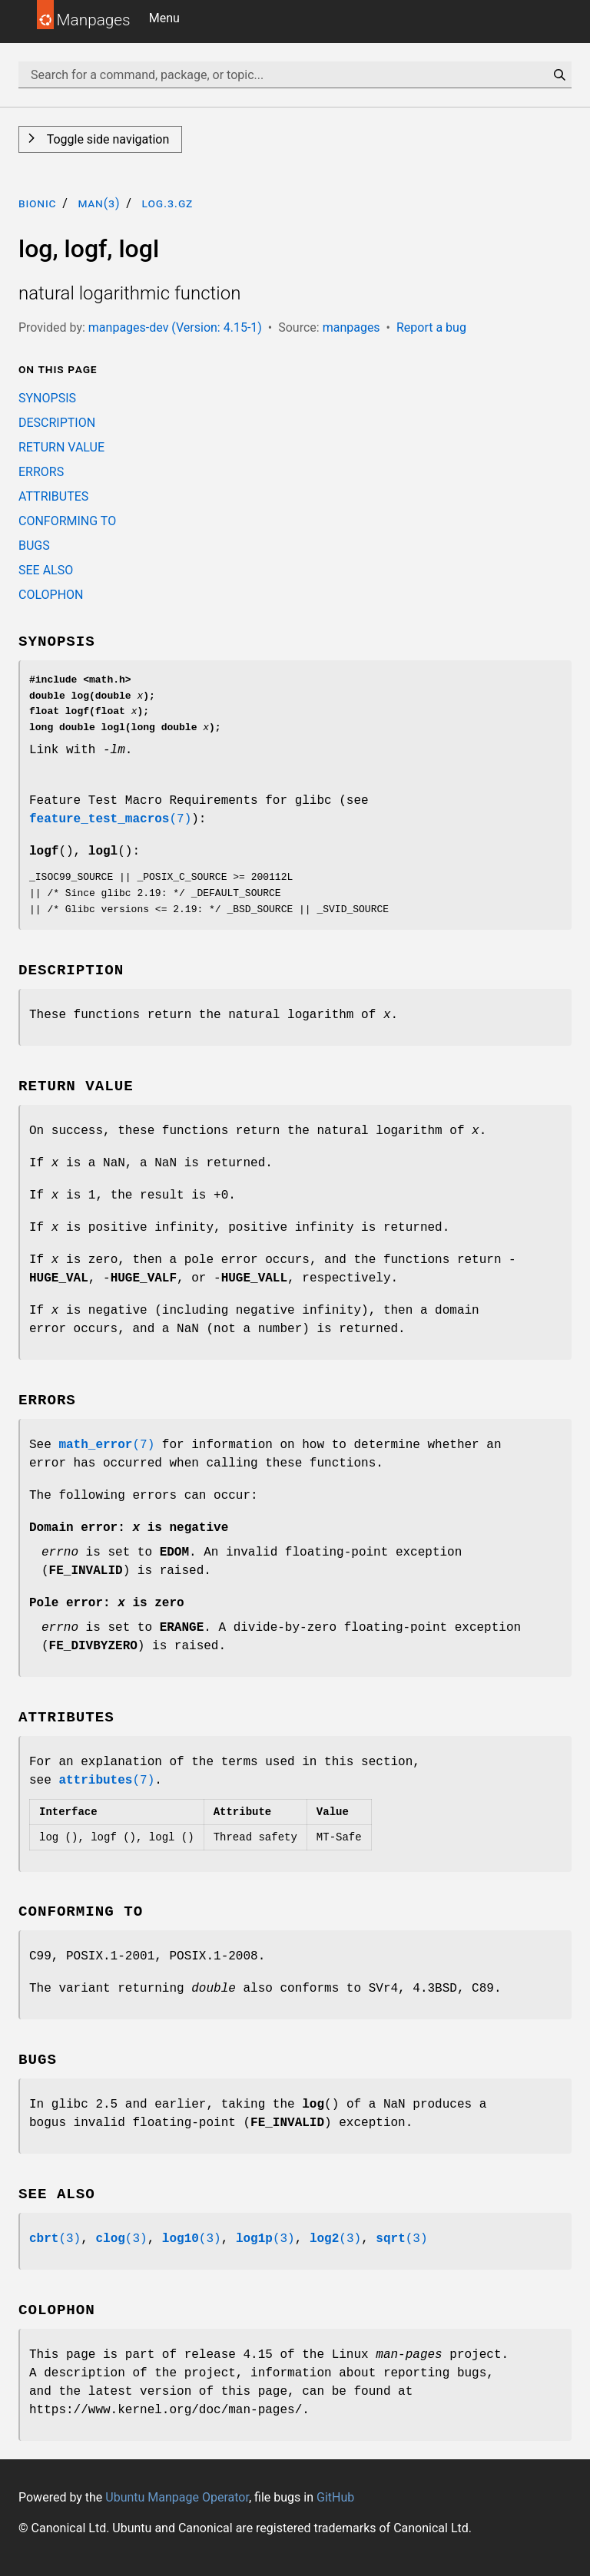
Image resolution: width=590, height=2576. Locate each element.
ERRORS (41, 472)
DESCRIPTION (56, 422)
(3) (55, 2239)
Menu (164, 18)
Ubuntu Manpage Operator (177, 2497)
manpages (351, 327)
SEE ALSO (45, 570)
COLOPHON (50, 594)
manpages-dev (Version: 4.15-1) (175, 327)
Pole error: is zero (106, 1603)
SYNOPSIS (47, 398)
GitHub (335, 2497)
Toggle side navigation (106, 139)
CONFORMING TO (67, 521)
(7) (110, 819)
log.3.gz (167, 203)
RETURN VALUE (61, 447)
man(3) (99, 203)
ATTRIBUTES (53, 496)
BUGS (34, 545)
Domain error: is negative (128, 1528)
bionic (37, 203)
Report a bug (431, 327)
